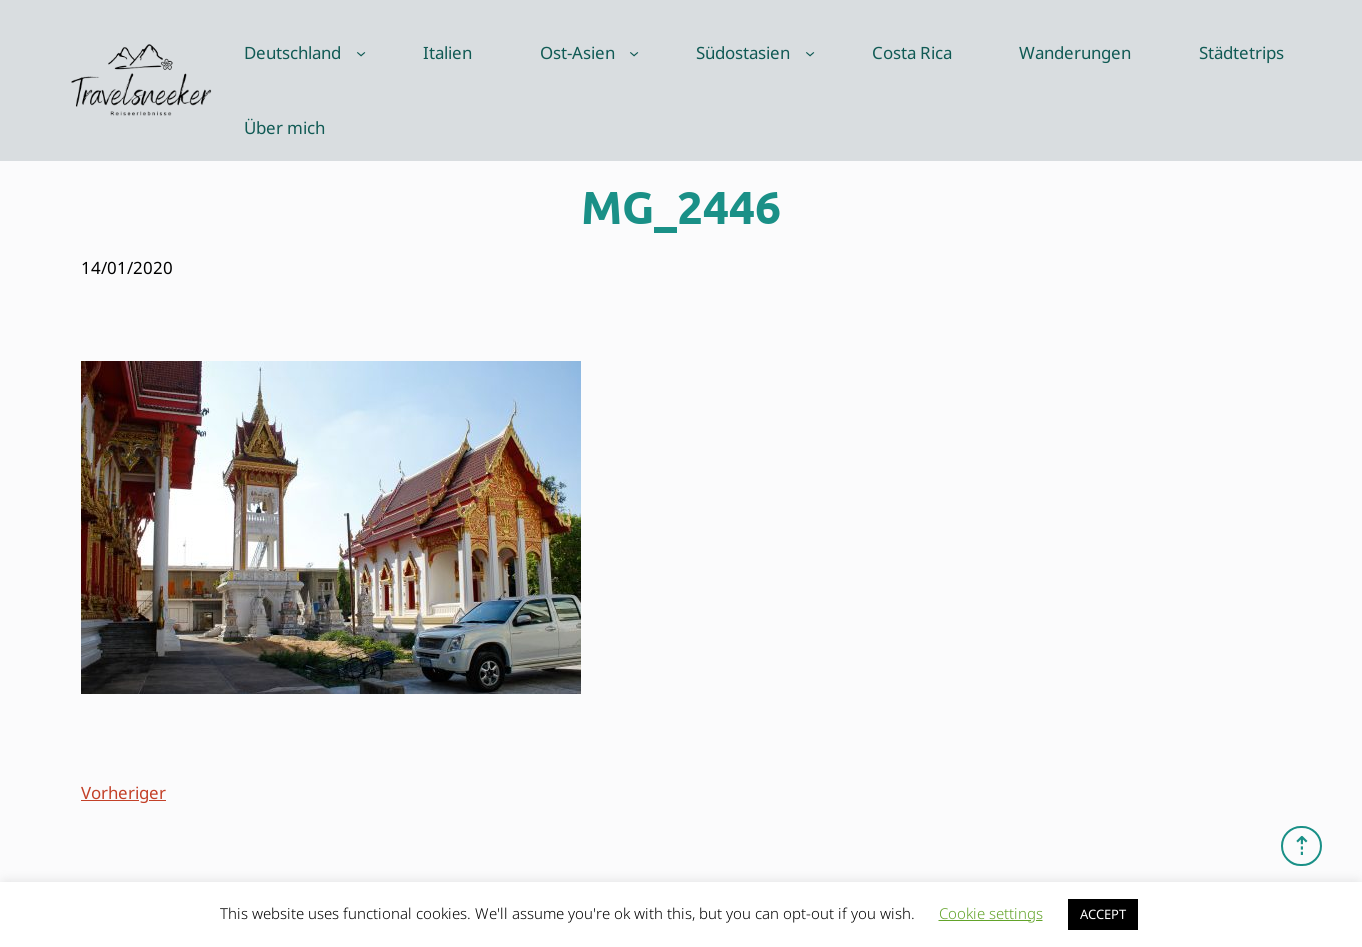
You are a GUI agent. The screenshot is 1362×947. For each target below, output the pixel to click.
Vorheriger (123, 792)
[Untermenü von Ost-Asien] (634, 53)
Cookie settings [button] (991, 913)
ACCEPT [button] (1103, 914)
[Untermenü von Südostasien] (810, 53)
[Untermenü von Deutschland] (361, 53)
